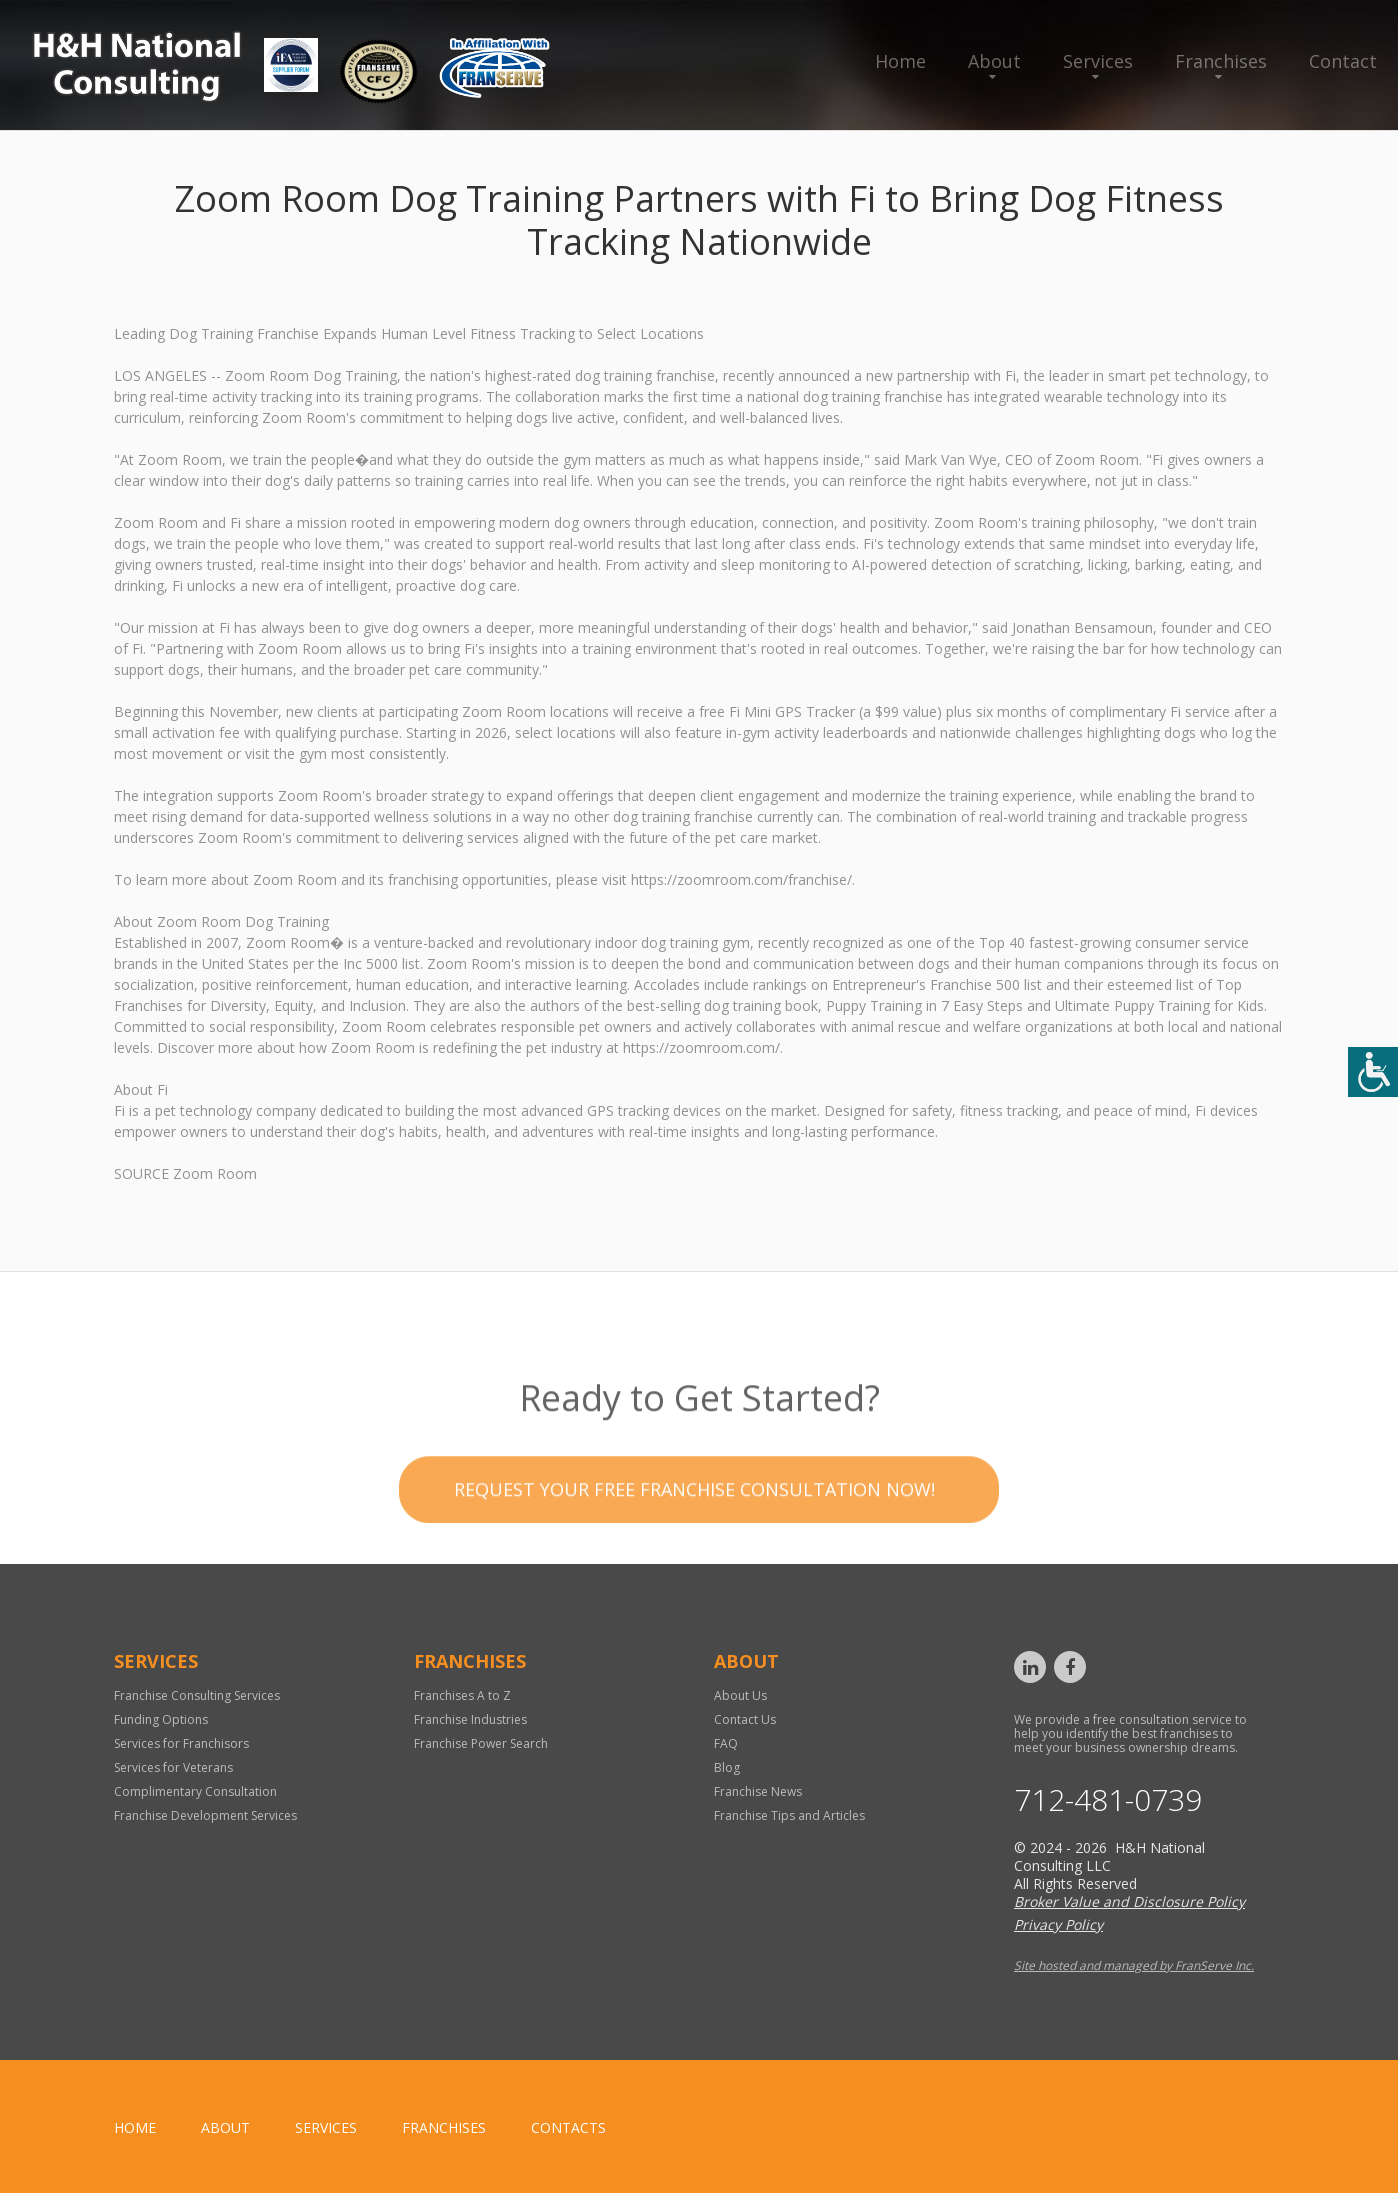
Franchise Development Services (205, 1815)
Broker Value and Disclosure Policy (1129, 1901)
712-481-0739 (1108, 1800)
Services (1098, 61)
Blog (727, 1767)
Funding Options (161, 1719)
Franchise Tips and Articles (789, 1815)
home (135, 2127)
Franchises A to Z (462, 1695)
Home (900, 61)
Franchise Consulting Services (197, 1695)
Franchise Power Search (481, 1743)
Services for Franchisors (181, 1743)
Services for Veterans (173, 1767)
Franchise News (758, 1791)
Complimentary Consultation (195, 1791)
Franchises (1221, 61)
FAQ (726, 1743)
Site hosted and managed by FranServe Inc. (1134, 1965)
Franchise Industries (470, 1719)
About (994, 61)
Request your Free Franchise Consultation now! (694, 1527)
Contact (1343, 61)
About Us (740, 1695)
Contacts (568, 2127)
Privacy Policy (1058, 1924)
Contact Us (745, 1719)
